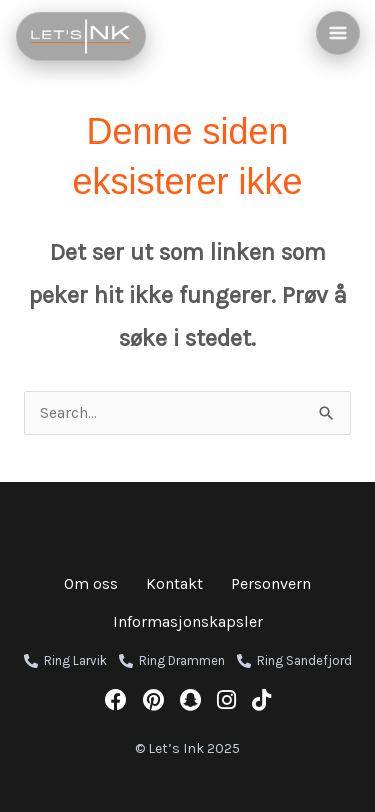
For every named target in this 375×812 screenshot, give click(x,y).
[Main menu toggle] (338, 33)
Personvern (271, 583)
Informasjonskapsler (188, 621)
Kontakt (174, 583)
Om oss (91, 583)
